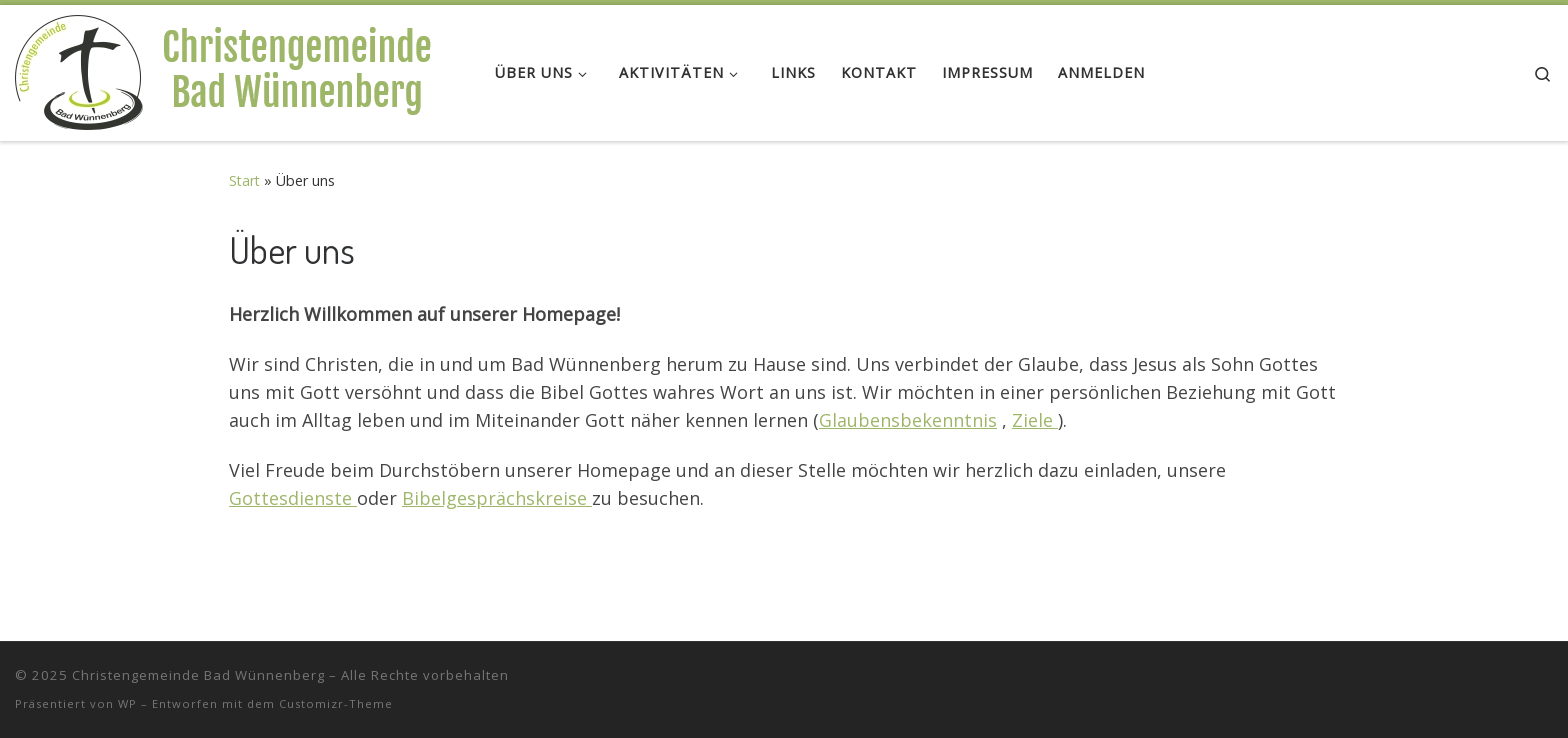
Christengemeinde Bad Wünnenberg (198, 675)
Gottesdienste (293, 498)
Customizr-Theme (336, 703)
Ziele (1035, 420)
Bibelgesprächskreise (497, 498)
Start (244, 180)
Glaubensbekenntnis (908, 420)
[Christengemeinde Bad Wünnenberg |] (240, 67)
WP (127, 703)
